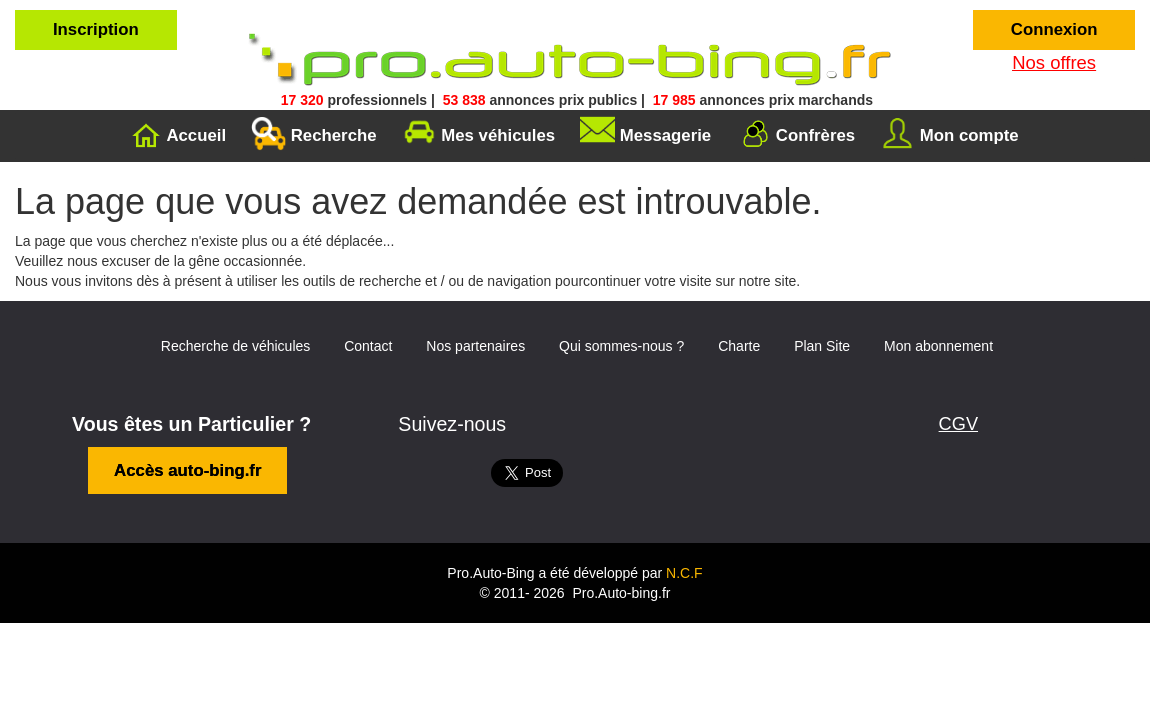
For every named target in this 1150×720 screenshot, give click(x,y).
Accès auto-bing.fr (187, 447)
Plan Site (822, 323)
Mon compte (969, 111)
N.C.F (684, 550)
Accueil (196, 111)
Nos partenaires (475, 323)
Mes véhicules (498, 111)
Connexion (1054, 29)
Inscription (96, 29)
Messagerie (665, 111)
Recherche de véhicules (235, 323)
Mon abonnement (938, 323)
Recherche (334, 111)
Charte (739, 323)
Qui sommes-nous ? (621, 323)
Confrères (815, 111)
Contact (368, 323)
